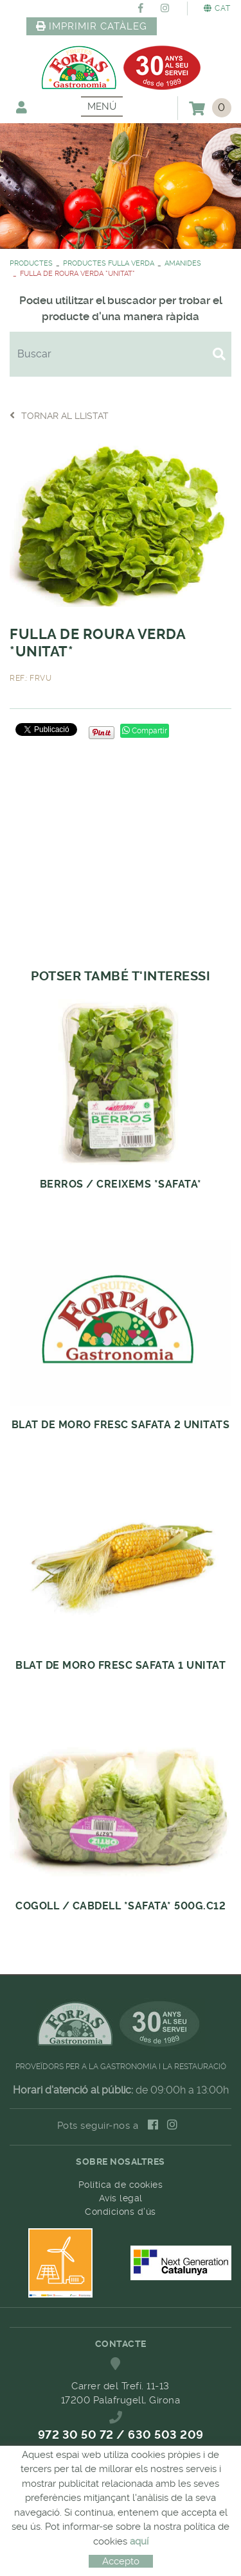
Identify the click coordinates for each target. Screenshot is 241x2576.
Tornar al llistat (59, 415)
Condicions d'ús (120, 2211)
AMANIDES (183, 263)
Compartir (144, 730)
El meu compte (21, 107)
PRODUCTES (31, 263)
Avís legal (121, 2198)
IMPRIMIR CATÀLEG (92, 26)
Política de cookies (120, 2184)
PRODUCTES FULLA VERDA (108, 263)
